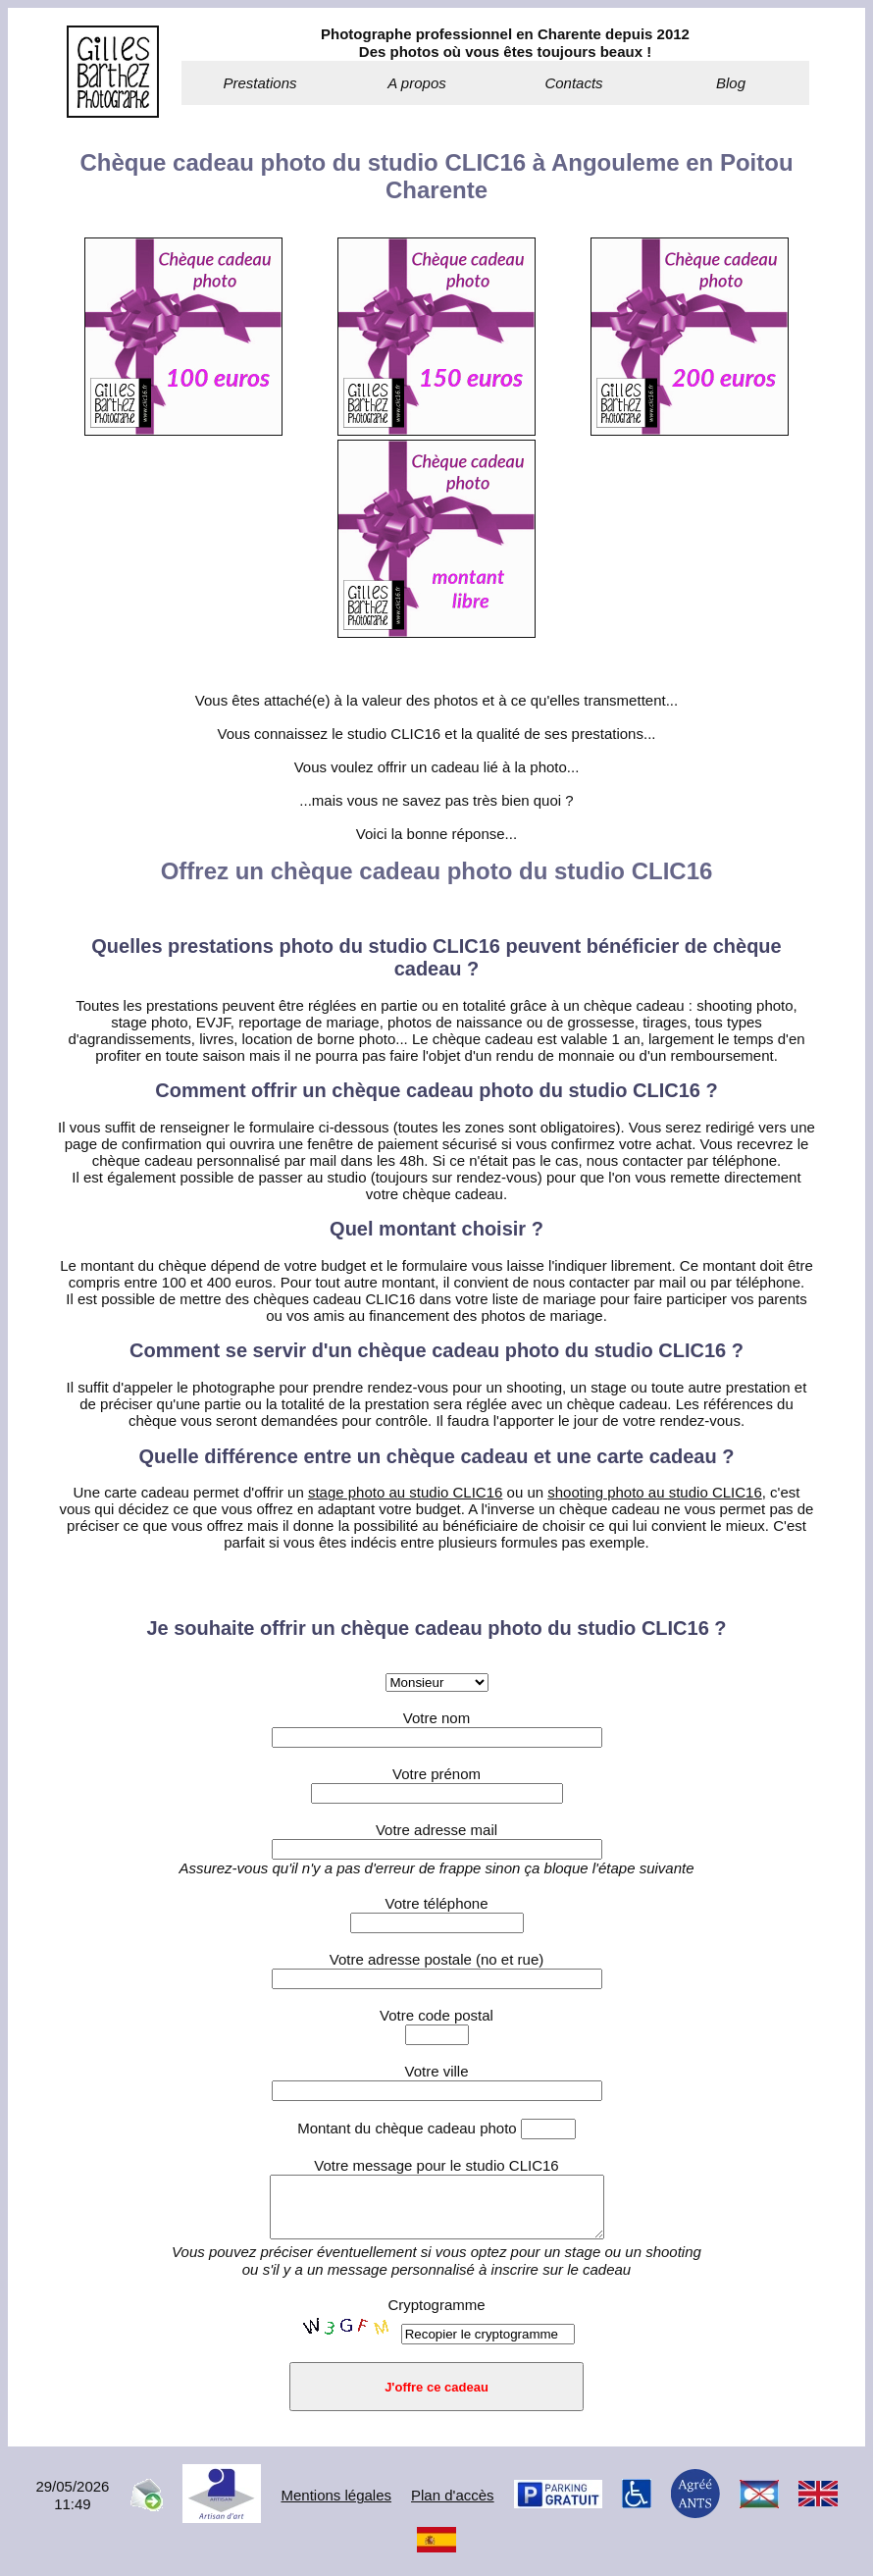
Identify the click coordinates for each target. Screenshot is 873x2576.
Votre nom (436, 1717)
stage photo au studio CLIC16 (405, 1492)
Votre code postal (436, 2015)
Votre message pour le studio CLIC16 (436, 2165)
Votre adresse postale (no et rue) (436, 1959)
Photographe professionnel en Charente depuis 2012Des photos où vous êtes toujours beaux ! (505, 43)
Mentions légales (336, 2506)
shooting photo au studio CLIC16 (654, 1492)
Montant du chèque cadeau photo (436, 2128)
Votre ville (436, 2071)
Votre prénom (436, 1773)
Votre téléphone (436, 1903)
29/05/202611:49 (72, 2507)
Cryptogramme (436, 2316)
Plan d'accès (452, 2506)
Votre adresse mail (436, 1829)
